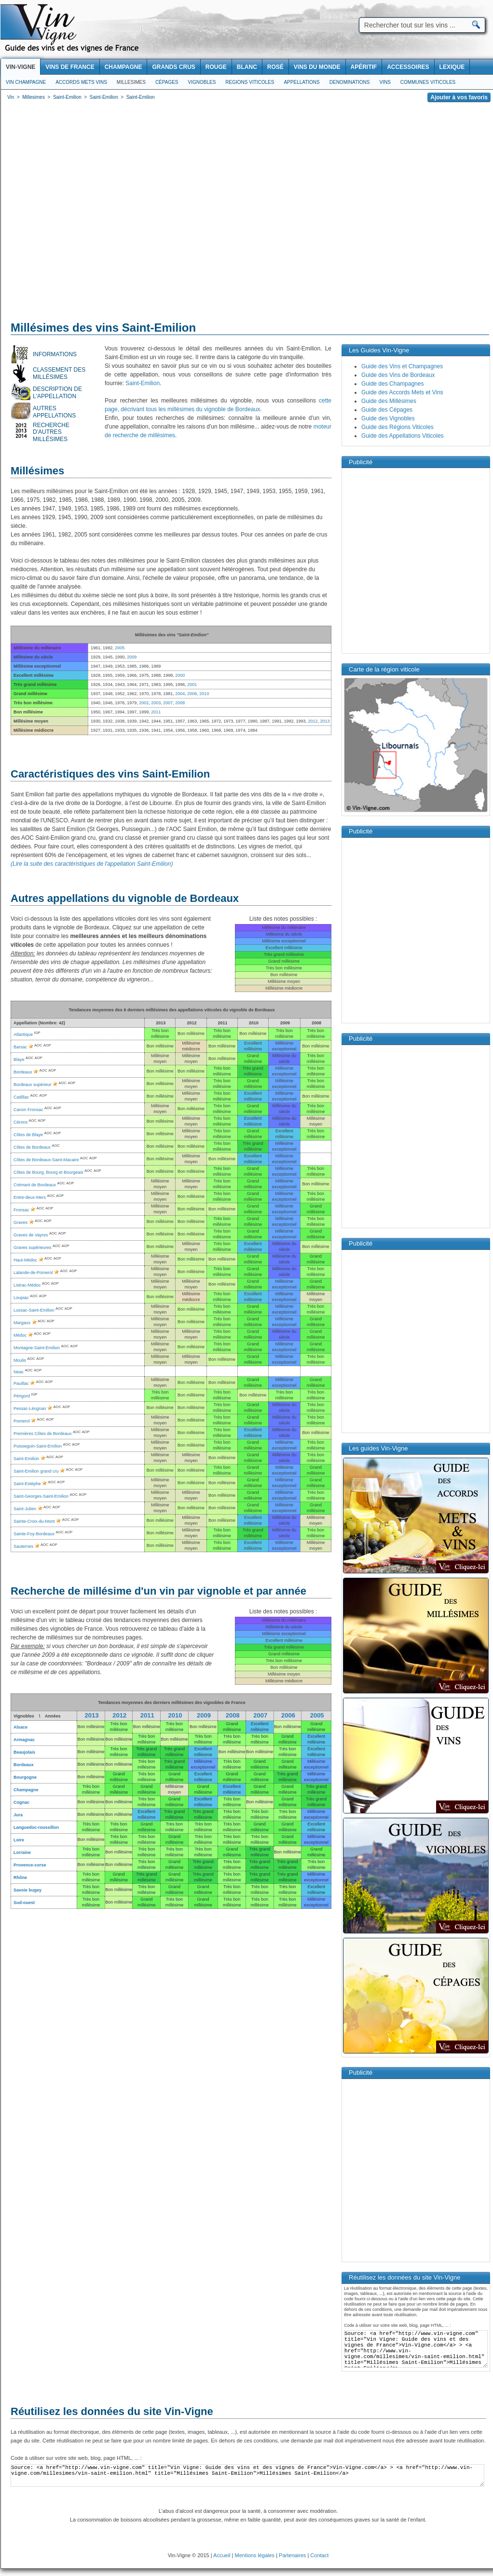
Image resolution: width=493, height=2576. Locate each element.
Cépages (166, 82)
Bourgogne (25, 1777)
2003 (156, 702)
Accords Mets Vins (81, 82)
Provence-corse (30, 1865)
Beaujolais (24, 1752)
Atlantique (23, 1034)
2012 (313, 721)
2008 (180, 702)
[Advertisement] (90, 213)
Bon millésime (90, 1726)
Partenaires (292, 2555)
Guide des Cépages (386, 409)
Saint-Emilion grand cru (36, 1471)
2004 (180, 693)
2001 (192, 684)
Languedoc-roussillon (36, 1827)
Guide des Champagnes (392, 383)
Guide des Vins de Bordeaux (398, 375)
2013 (325, 721)
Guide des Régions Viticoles (397, 427)
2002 (144, 702)
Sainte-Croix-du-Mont (34, 1521)
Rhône (20, 1877)
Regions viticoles (249, 82)
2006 (192, 693)
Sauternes (23, 1546)
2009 (132, 657)
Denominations (349, 82)
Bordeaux (24, 1764)
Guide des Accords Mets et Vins (402, 392)
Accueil (221, 2555)
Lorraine (22, 1852)
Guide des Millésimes (388, 401)
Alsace (20, 1727)
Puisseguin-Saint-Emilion (38, 1446)
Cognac (21, 1802)
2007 (168, 702)
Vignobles (202, 82)
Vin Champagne (26, 82)
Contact (319, 2555)
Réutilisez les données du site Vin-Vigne (112, 2411)
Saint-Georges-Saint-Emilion (41, 1496)
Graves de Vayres (31, 1235)
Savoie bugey (27, 1890)
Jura (18, 1814)
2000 (180, 675)
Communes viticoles (427, 82)
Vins (384, 82)
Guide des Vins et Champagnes (402, 366)
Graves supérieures (33, 1247)
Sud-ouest (24, 1902)
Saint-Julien (25, 1508)
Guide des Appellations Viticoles (402, 435)
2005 (317, 1715)
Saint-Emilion (142, 383)
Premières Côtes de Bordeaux (43, 1433)
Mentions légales (255, 2555)
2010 (204, 693)
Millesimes (131, 82)
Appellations (301, 82)
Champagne (26, 1789)
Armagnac (24, 1739)
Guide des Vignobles (388, 418)
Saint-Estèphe (27, 1483)
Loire (19, 1840)
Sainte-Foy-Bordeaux (34, 1533)
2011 (156, 712)
